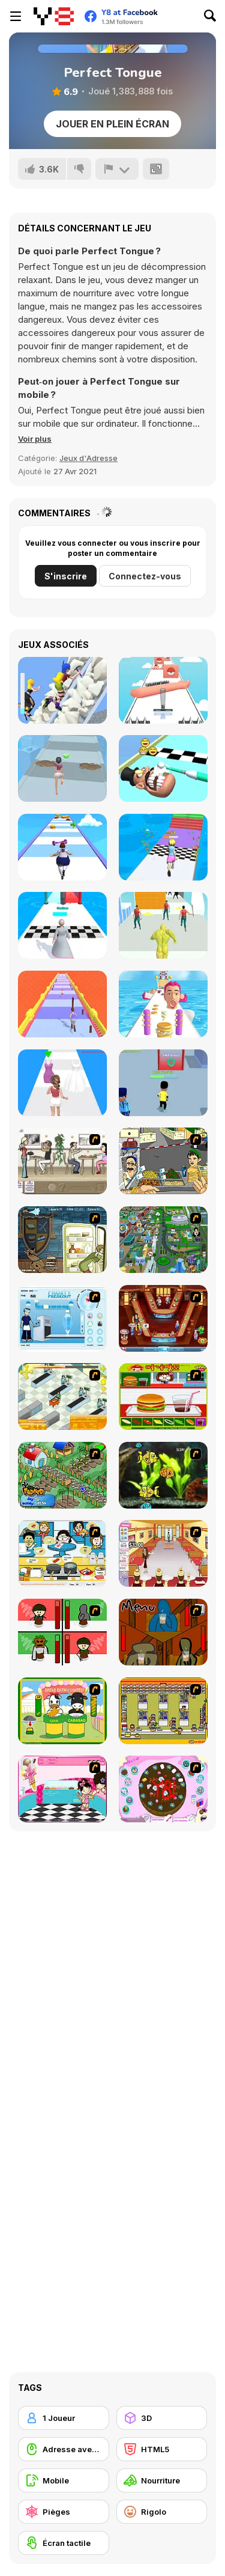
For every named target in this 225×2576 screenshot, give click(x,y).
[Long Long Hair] (62, 1004)
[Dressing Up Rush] (62, 1082)
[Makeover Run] (62, 768)
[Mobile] (63, 2480)
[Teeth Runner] (163, 768)
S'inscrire (65, 576)
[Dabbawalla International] (163, 1239)
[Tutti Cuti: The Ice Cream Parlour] (62, 1789)
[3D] (162, 2418)
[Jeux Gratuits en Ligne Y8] (54, 16)
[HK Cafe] (62, 1553)
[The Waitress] (62, 1161)
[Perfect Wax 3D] (163, 690)
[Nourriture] (162, 2480)
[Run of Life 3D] (163, 847)
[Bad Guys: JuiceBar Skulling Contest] (163, 1632)
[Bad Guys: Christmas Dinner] (62, 1632)
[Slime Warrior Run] (163, 925)
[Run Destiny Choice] (62, 925)
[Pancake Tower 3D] (163, 1004)
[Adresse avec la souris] (63, 2449)
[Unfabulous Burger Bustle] (163, 1553)
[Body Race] (62, 847)
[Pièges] (63, 2512)
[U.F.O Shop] (163, 1710)
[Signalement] (117, 169)
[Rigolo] (162, 2512)
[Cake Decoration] (163, 1789)
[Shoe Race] (62, 690)
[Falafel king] (163, 1161)
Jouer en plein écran (112, 124)
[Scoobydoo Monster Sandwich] (62, 1239)
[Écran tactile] (63, 2543)
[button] (35, 438)
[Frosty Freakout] (62, 1318)
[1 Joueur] (63, 2418)
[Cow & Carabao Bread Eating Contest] (62, 1710)
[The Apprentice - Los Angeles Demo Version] (163, 1318)
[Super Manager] (62, 1396)
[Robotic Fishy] (163, 1475)
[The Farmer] (62, 1475)
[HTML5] (162, 2449)
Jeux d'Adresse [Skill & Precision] (88, 458)
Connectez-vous (145, 576)
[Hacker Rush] (163, 1082)
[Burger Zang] (163, 1396)
